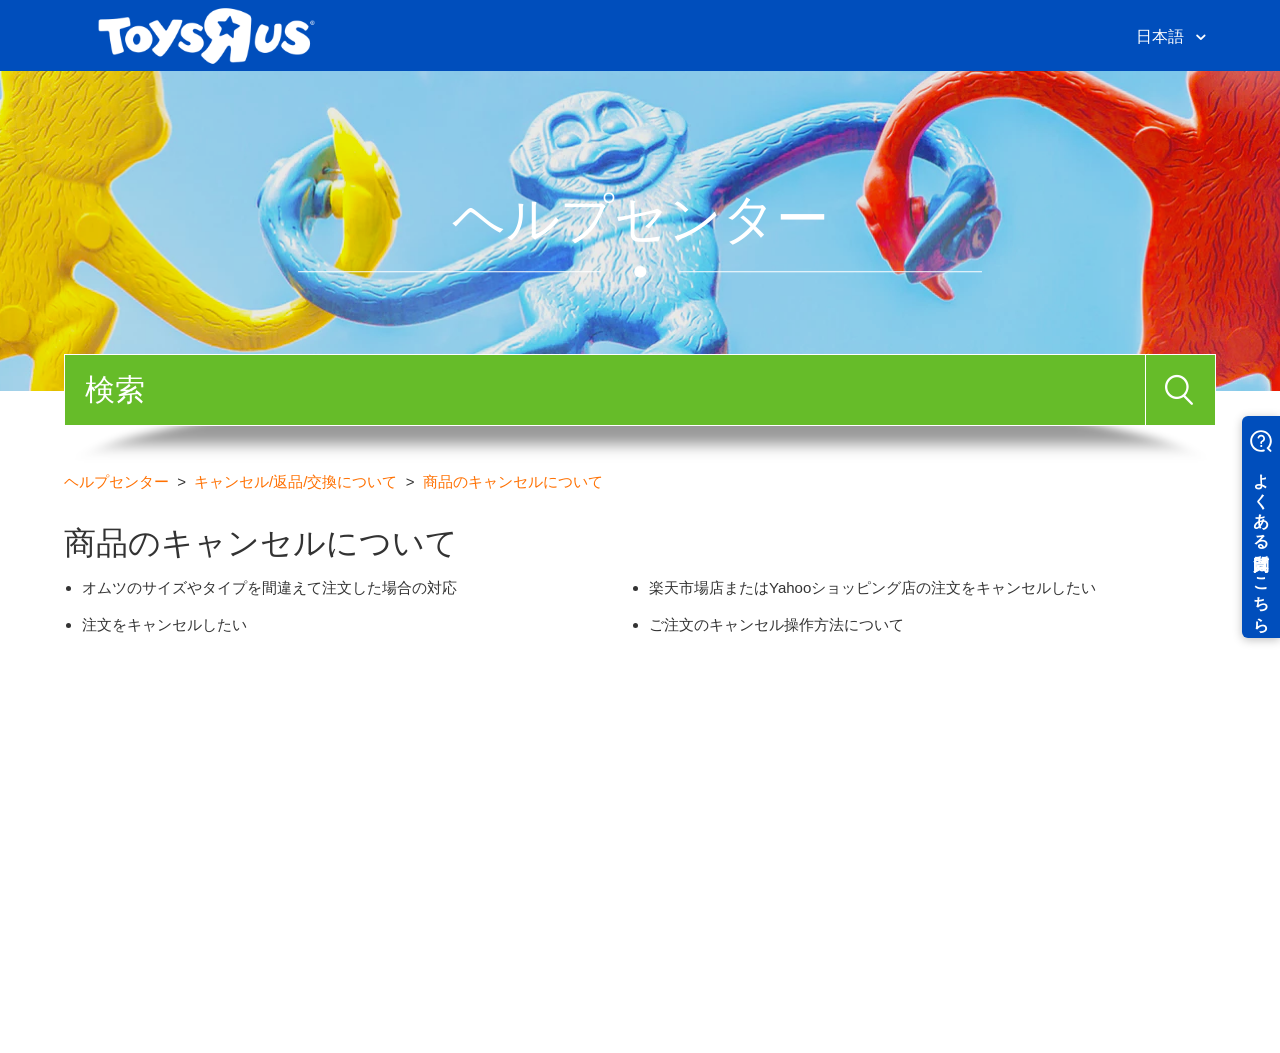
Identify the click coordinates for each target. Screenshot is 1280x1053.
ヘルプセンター (116, 481)
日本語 (1162, 36)
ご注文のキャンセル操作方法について (776, 624)
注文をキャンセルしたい (164, 624)
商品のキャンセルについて (513, 481)
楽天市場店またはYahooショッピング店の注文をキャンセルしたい (872, 587)
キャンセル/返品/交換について (295, 481)
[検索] (605, 390)
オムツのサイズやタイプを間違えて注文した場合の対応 (269, 587)
